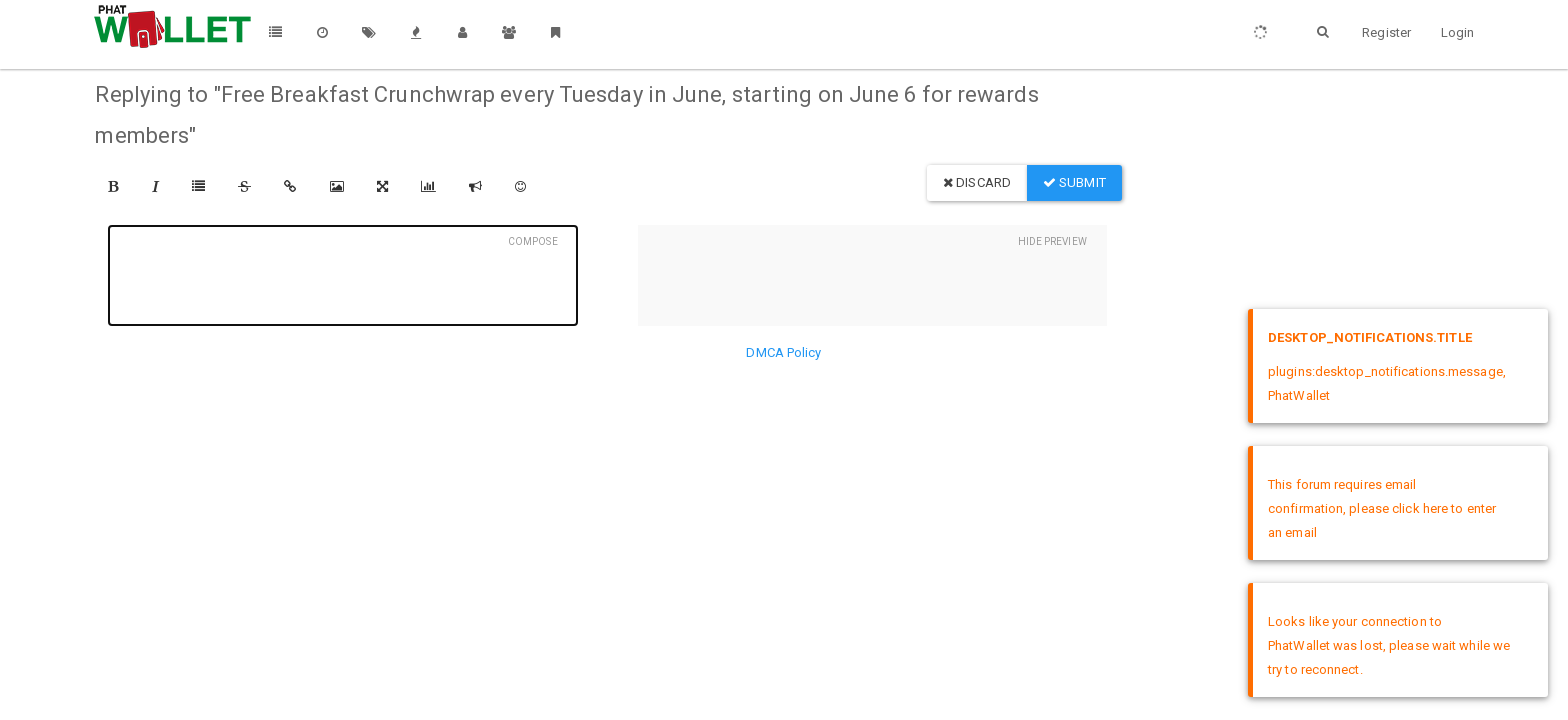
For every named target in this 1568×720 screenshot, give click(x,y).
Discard (977, 182)
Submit (1074, 182)
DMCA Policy (783, 352)
